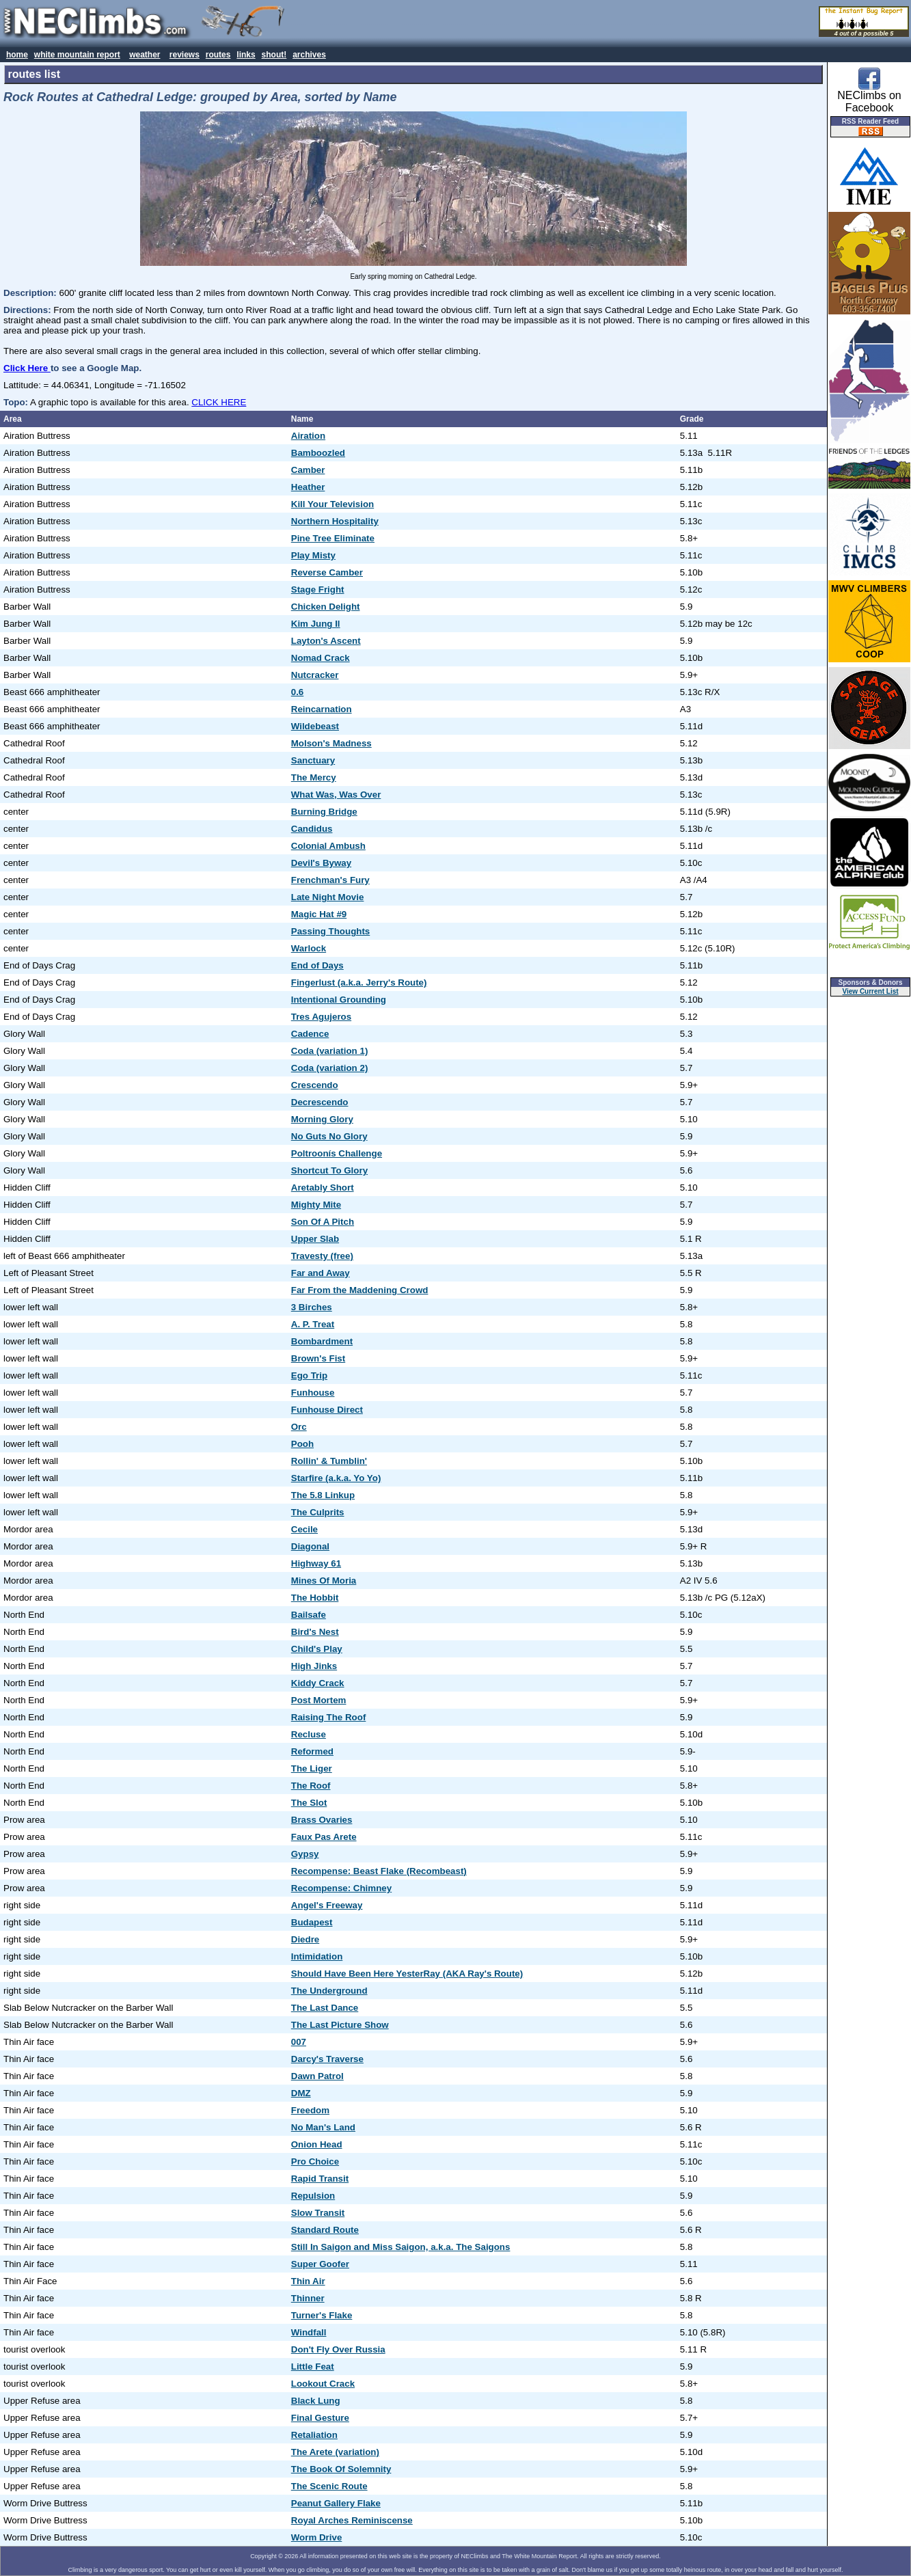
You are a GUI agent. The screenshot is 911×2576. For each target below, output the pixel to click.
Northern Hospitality (335, 521)
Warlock (308, 948)
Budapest (312, 1922)
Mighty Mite (316, 1204)
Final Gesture (320, 2418)
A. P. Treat (312, 1324)
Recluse (308, 1734)
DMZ (301, 2093)
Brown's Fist (318, 1358)
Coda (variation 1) (329, 1051)
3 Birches (311, 1307)
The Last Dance (325, 2008)
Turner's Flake (322, 2315)
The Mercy (313, 777)
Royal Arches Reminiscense (352, 2520)
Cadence (310, 1034)
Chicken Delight (325, 606)
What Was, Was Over (336, 794)
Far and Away (320, 1273)
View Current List (871, 991)
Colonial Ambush (328, 846)
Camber (308, 470)
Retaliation (314, 2435)
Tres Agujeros (321, 1017)
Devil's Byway (321, 863)
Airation (308, 436)
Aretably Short (322, 1187)
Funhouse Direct (327, 1410)
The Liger (311, 1768)
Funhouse (313, 1392)
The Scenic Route (329, 2486)
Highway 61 (316, 1563)
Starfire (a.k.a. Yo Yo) (336, 1478)
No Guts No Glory (329, 1136)
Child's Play (316, 1649)
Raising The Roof (328, 1717)
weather (144, 54)
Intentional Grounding (338, 999)
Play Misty (313, 555)
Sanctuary (313, 760)
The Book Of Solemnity (341, 2469)
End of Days (317, 965)
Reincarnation (321, 709)
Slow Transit (318, 2213)
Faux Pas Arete (324, 1837)
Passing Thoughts (330, 931)
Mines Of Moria (324, 1580)
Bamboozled (318, 453)
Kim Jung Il (315, 624)
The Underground (329, 1990)
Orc (299, 1427)
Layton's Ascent (326, 641)
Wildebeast (315, 726)
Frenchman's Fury (330, 880)
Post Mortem (318, 1700)
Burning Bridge (324, 811)
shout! (274, 54)
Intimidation (317, 1956)
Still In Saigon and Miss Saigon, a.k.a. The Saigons (401, 2247)
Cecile (304, 1529)
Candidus (312, 829)
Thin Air (308, 2281)
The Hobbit (315, 1597)
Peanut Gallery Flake (336, 2503)
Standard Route (325, 2230)
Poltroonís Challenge (336, 1153)
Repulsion (313, 2196)
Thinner (308, 2298)
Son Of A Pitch (322, 1222)
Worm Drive (316, 2537)
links (245, 54)
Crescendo (314, 1085)
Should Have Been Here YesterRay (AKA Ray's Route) (407, 1973)
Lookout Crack (323, 2383)
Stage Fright (317, 589)
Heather (308, 487)
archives (309, 54)
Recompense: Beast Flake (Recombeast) (379, 1871)
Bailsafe (308, 1615)
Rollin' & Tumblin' (329, 1461)
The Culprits (317, 1512)
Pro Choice (315, 2161)
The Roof (311, 1785)
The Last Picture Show (340, 2025)
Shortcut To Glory (329, 1170)
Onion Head (316, 2144)
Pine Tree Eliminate (333, 538)
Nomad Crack (320, 658)
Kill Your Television (332, 504)
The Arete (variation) (335, 2452)
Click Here (27, 368)
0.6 (297, 692)
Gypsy (305, 1854)
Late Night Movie (327, 897)
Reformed (312, 1751)
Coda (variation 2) (329, 1068)
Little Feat (312, 2366)
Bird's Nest (315, 1632)
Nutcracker (315, 675)
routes (218, 54)
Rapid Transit (320, 2178)
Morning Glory (322, 1119)
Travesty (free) (322, 1256)
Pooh (302, 1444)
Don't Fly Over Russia (338, 2349)
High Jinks (314, 1666)
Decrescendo (320, 1102)
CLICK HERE (218, 402)
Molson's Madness (331, 743)
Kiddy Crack (317, 1683)
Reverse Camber (327, 572)
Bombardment (322, 1341)
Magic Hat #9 (318, 914)
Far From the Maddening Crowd (360, 1290)
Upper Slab (315, 1239)
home (17, 54)
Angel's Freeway (327, 1905)
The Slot (309, 1803)
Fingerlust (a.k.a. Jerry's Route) (359, 982)
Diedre (305, 1939)
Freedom (310, 2110)
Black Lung (315, 2401)
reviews (184, 54)
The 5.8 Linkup (323, 1495)
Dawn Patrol (317, 2076)
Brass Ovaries (322, 1820)
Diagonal (310, 1546)
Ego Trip (309, 1375)
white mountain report (77, 54)
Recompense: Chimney (341, 1888)
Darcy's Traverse (327, 2059)
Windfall (309, 2332)
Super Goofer (320, 2264)
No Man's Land (323, 2127)
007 (298, 2042)
